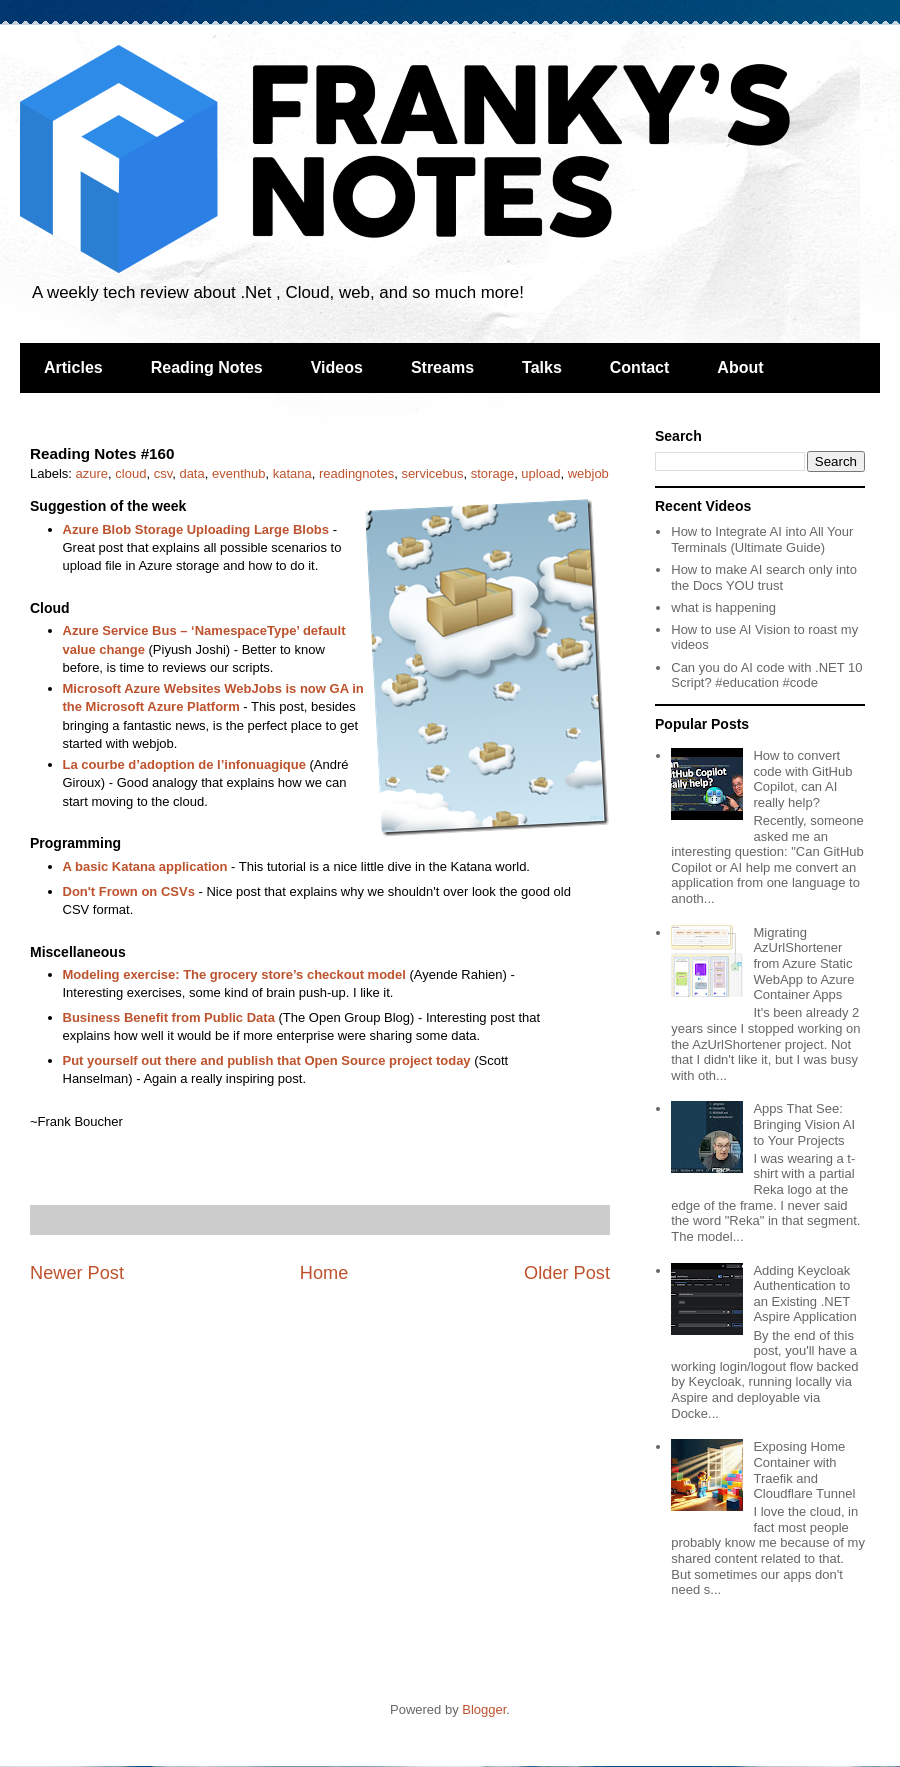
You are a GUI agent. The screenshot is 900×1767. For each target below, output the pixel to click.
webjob (588, 473)
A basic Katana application (145, 866)
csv (163, 473)
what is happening (723, 607)
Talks (542, 367)
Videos (337, 367)
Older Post (567, 1273)
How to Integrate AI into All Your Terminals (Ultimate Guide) (762, 539)
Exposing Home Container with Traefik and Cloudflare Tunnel (804, 1470)
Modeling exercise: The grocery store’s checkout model (234, 974)
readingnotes (356, 473)
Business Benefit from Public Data (169, 1017)
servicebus (432, 473)
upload (540, 473)
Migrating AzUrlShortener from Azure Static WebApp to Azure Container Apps (803, 963)
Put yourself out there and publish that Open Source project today (267, 1060)
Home (324, 1273)
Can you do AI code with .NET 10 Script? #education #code (766, 675)
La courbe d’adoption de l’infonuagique (184, 764)
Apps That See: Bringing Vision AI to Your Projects (804, 1124)
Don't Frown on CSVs (129, 891)
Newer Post (77, 1273)
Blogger (484, 1709)
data (191, 473)
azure (92, 473)
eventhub (239, 473)
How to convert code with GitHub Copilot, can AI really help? (802, 779)
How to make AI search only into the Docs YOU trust (764, 577)
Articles (73, 367)
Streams (442, 367)
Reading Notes (207, 367)
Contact (640, 367)
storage (492, 473)
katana (292, 473)
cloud (130, 473)
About (740, 367)
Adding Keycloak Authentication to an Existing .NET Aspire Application (804, 1294)
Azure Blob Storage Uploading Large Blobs (196, 529)
